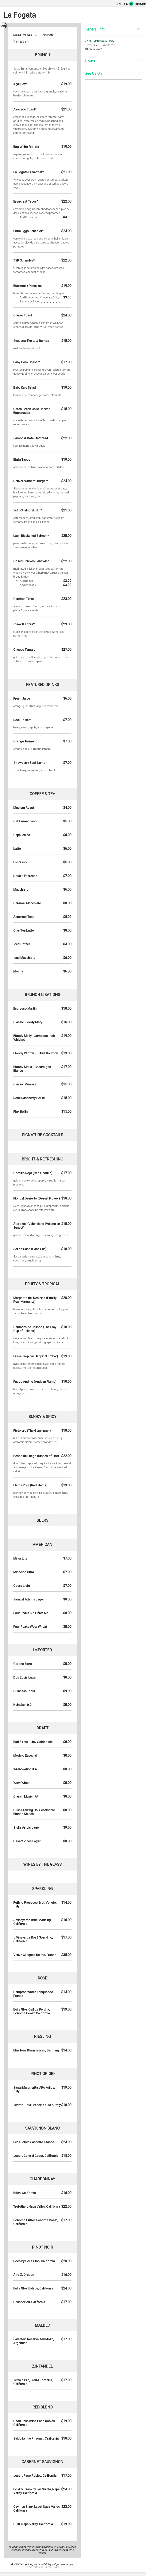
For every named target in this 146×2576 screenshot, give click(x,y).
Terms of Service (34, 2567)
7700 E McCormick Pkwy (99, 41)
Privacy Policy (52, 2567)
